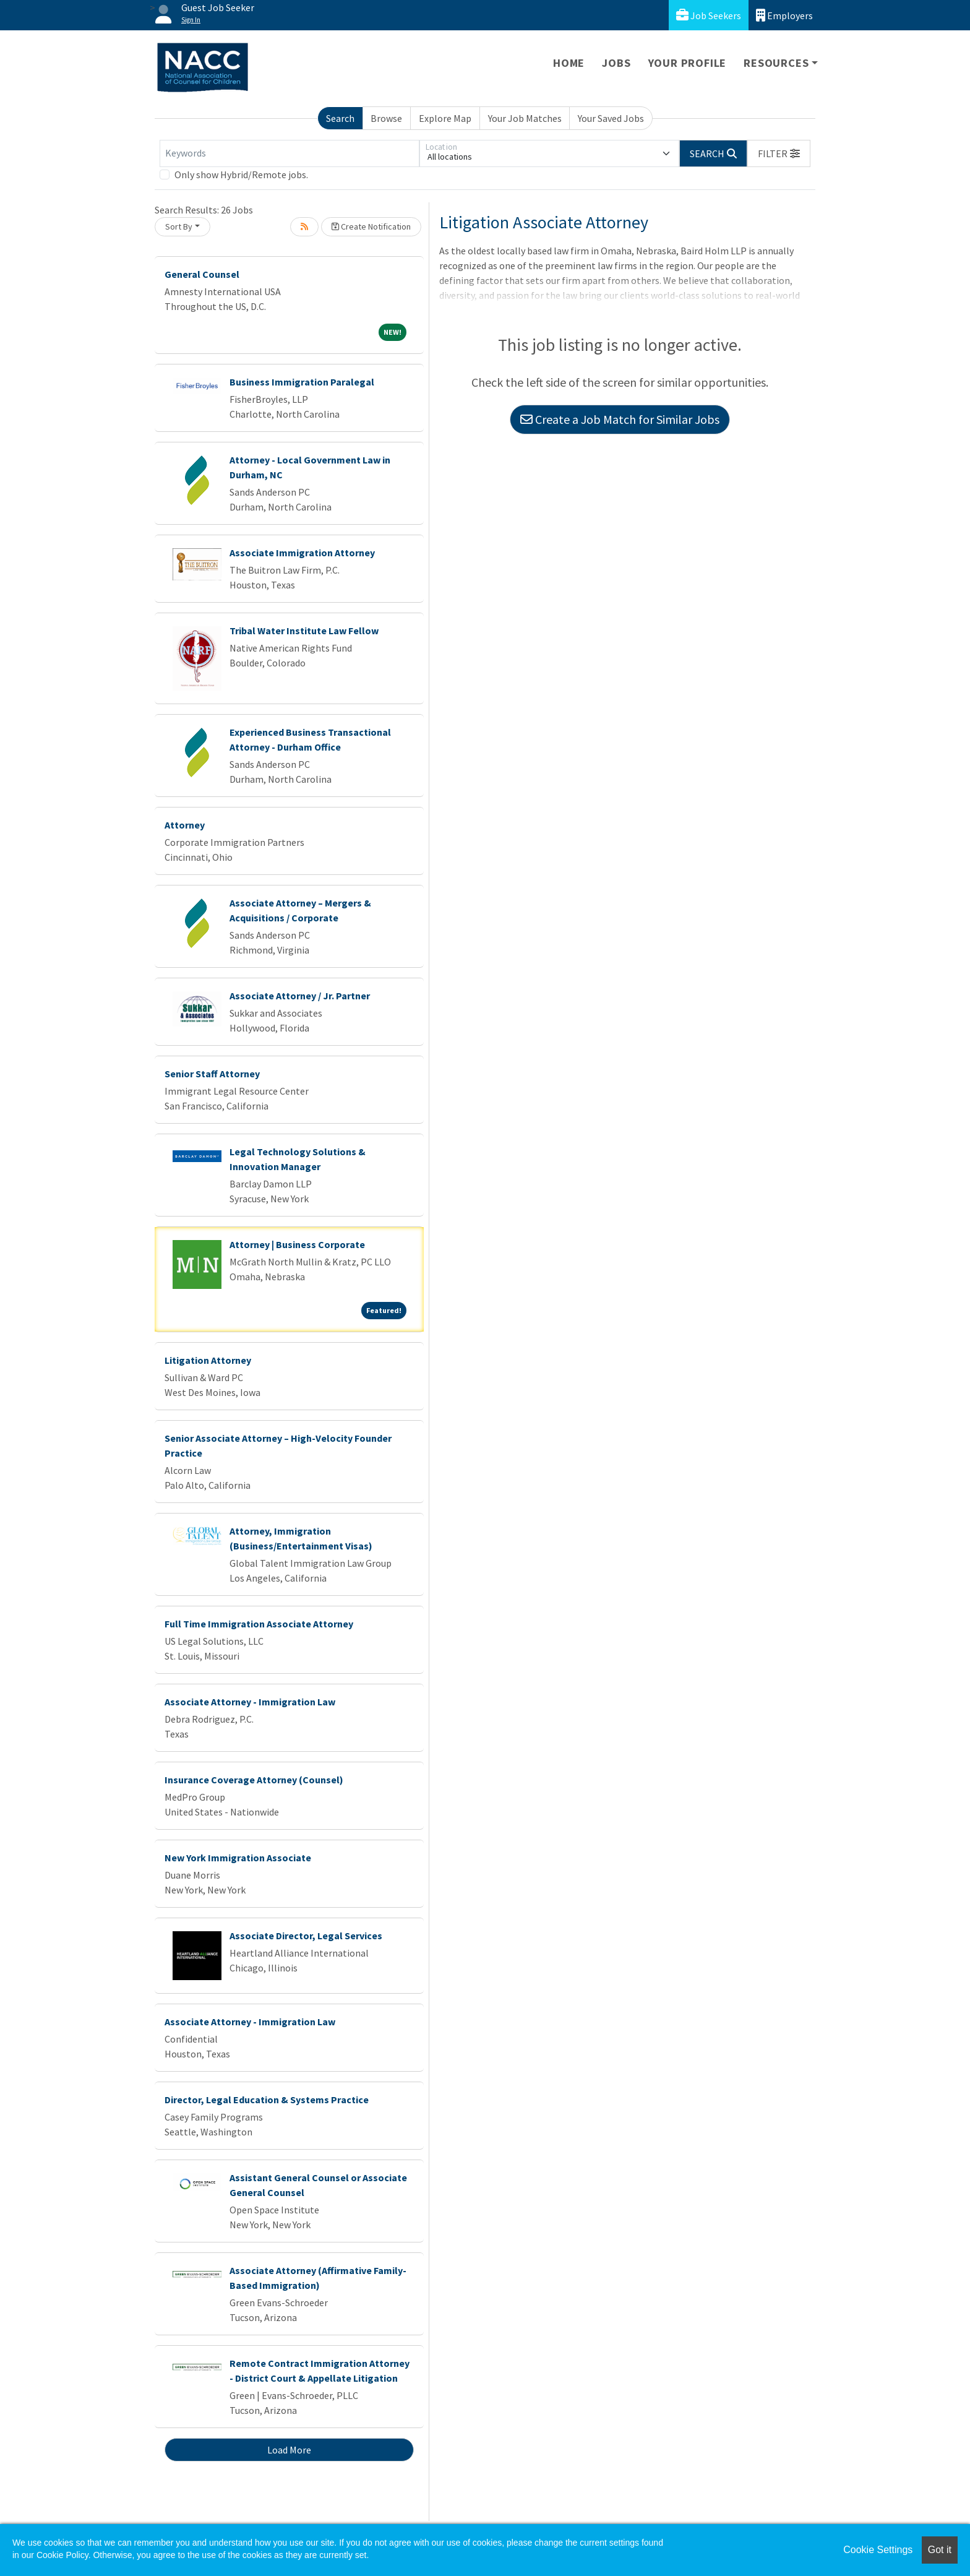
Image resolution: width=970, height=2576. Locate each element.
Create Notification (371, 226)
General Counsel (202, 274)
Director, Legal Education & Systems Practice (267, 2099)
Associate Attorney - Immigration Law (250, 1701)
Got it (939, 2549)
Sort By (178, 226)
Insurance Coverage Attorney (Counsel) (254, 1779)
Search (340, 118)
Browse (386, 118)
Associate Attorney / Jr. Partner (300, 995)
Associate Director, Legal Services (306, 1935)
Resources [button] (776, 63)
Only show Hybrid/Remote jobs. (241, 174)
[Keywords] (289, 153)
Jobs (616, 63)
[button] (778, 153)
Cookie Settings (877, 2549)
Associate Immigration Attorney (302, 552)
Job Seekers (708, 15)
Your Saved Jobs (611, 118)
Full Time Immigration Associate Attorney (259, 1624)
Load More (289, 2450)
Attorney (185, 825)
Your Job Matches (525, 118)
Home (569, 63)
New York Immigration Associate (238, 1857)
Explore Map (445, 118)
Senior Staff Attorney (212, 1073)
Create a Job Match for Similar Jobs (619, 419)
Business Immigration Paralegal (302, 382)
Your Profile (687, 63)
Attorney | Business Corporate (297, 1244)
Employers (784, 15)
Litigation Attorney (208, 1360)
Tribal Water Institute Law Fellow (304, 630)
